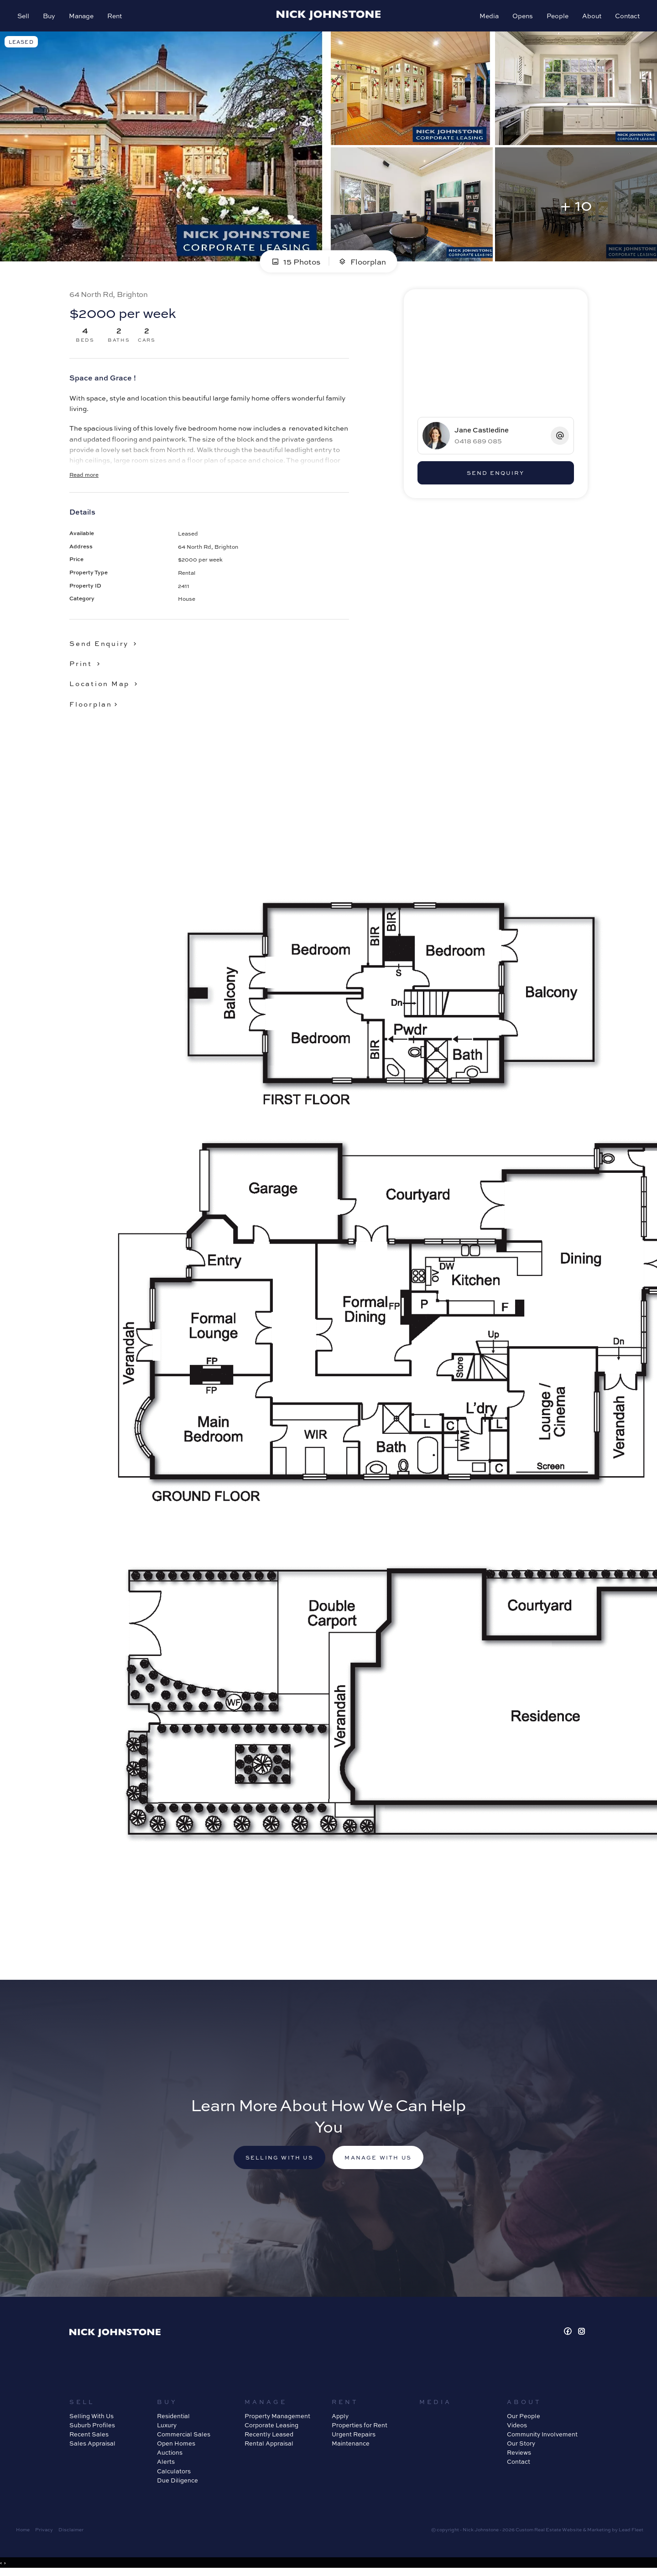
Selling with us (278, 2160)
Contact (626, 16)
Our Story (521, 2445)
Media (488, 16)
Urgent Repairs (353, 2436)
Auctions (169, 2455)
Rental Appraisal (269, 2445)
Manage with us (379, 2160)
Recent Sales (89, 2436)
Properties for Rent (359, 2427)
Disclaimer (70, 2532)
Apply (340, 2418)
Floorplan (362, 263)
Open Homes (176, 2445)
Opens (521, 16)
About (590, 16)
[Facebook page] (569, 2333)
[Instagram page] (582, 2333)
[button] (86, 665)
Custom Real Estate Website (549, 2532)
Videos (517, 2427)
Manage (82, 16)
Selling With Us (91, 2418)
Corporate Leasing (271, 2427)
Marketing (599, 2532)
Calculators (174, 2473)
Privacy (44, 2532)
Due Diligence (177, 2482)
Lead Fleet (631, 2532)
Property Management (277, 2418)
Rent (115, 16)
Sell (24, 16)
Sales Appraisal (92, 2445)
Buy (50, 16)
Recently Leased (269, 2436)
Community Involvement (542, 2436)
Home (23, 2532)
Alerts (166, 2464)
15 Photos (295, 263)
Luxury (167, 2427)
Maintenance (351, 2445)
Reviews (519, 2455)
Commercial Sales (183, 2436)
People (557, 16)
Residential (173, 2418)
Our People (523, 2418)
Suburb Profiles (92, 2427)
